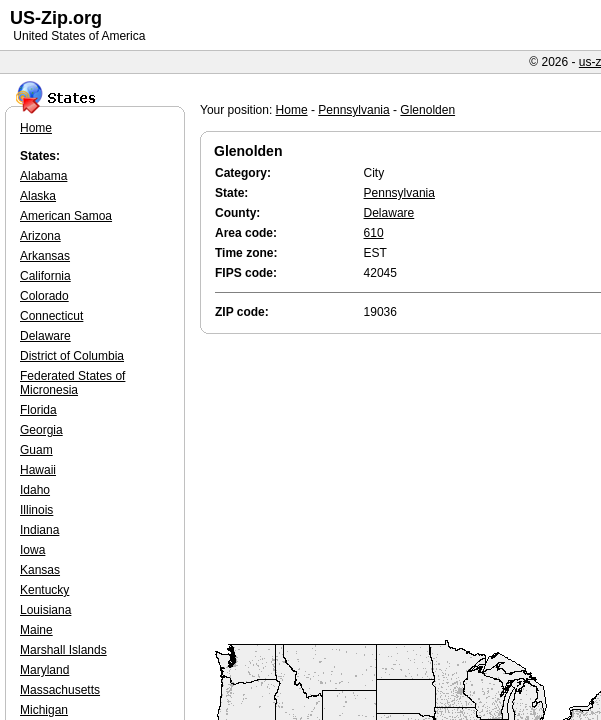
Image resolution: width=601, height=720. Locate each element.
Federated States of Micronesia (72, 383)
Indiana (39, 530)
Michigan (44, 710)
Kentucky (44, 590)
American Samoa (66, 216)
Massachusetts (60, 690)
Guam (36, 450)
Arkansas (45, 256)
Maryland (44, 670)
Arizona (40, 236)
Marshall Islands (63, 650)
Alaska (38, 196)
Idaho (35, 490)
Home (292, 110)
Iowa (32, 550)
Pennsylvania (353, 110)
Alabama (43, 176)
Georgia (41, 430)
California (45, 276)
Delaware (389, 213)
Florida (38, 410)
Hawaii (38, 470)
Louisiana (45, 610)
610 (374, 233)
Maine (36, 630)
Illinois (36, 510)
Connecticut (51, 316)
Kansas (40, 570)
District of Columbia (72, 356)
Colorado (44, 296)
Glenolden (427, 110)
